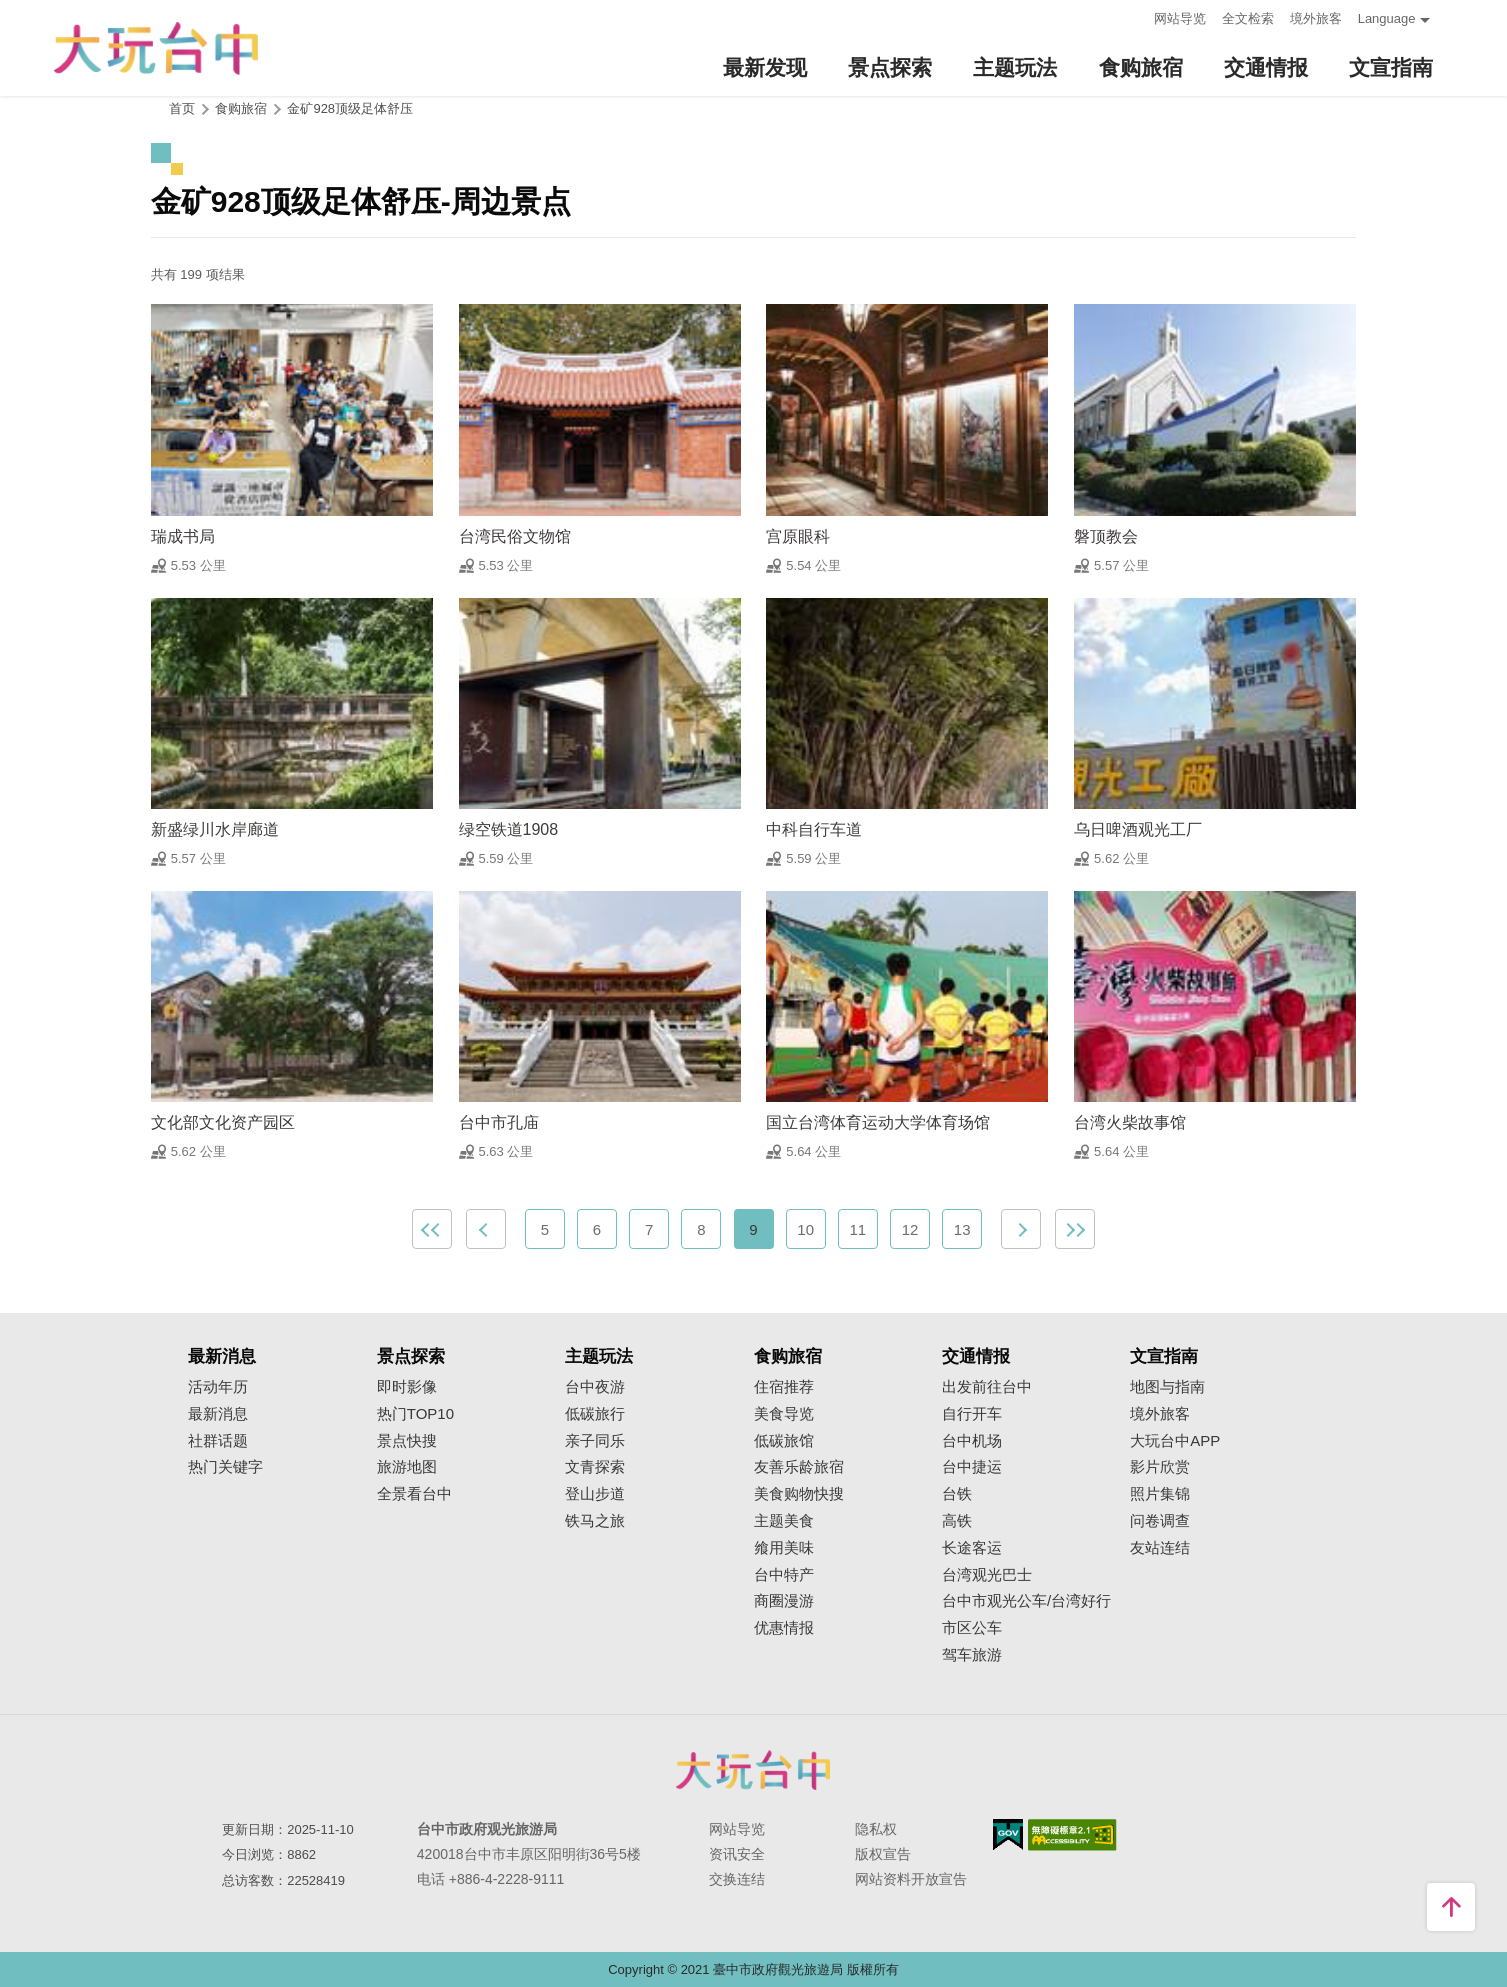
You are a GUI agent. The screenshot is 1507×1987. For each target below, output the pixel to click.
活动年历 (218, 1387)
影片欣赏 (1160, 1467)
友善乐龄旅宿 (799, 1467)
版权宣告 (883, 1854)
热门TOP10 (415, 1414)
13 (962, 1229)
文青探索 (595, 1467)
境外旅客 (1316, 18)
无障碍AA (1072, 1835)
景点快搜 (407, 1441)
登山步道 (595, 1494)
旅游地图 (407, 1467)
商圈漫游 (784, 1601)
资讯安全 (737, 1854)
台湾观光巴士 (987, 1575)
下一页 (1021, 1229)
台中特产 (784, 1575)
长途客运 (972, 1548)
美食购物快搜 (799, 1494)
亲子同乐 (595, 1441)
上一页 (486, 1229)
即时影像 (407, 1387)
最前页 (432, 1229)
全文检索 (1248, 18)
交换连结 (737, 1879)
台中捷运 (972, 1467)
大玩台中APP (1175, 1441)
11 (858, 1229)
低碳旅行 (595, 1414)
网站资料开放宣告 (911, 1879)
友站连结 (1160, 1548)
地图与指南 (1167, 1387)
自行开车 (972, 1414)
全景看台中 (414, 1494)
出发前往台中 (987, 1387)
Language (1387, 18)
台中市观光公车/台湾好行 (1026, 1601)
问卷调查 (1160, 1521)
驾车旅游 (972, 1655)
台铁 (957, 1494)
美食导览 (784, 1414)
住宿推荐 (784, 1387)
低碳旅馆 (784, 1441)
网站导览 (1180, 18)
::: (1132, 16)
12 (910, 1229)
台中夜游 (595, 1387)
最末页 (1075, 1229)
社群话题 (218, 1441)
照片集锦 (1160, 1494)
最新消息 (218, 1414)
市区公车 (972, 1628)
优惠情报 (784, 1628)
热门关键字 (225, 1467)
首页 (182, 108)
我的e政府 (1008, 1834)
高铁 (957, 1521)
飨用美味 (784, 1548)
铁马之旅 (595, 1521)
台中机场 (972, 1441)
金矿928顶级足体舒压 (350, 108)
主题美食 (784, 1521)
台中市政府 (754, 1770)
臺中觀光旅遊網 (156, 48)
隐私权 (876, 1829)
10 (805, 1229)
